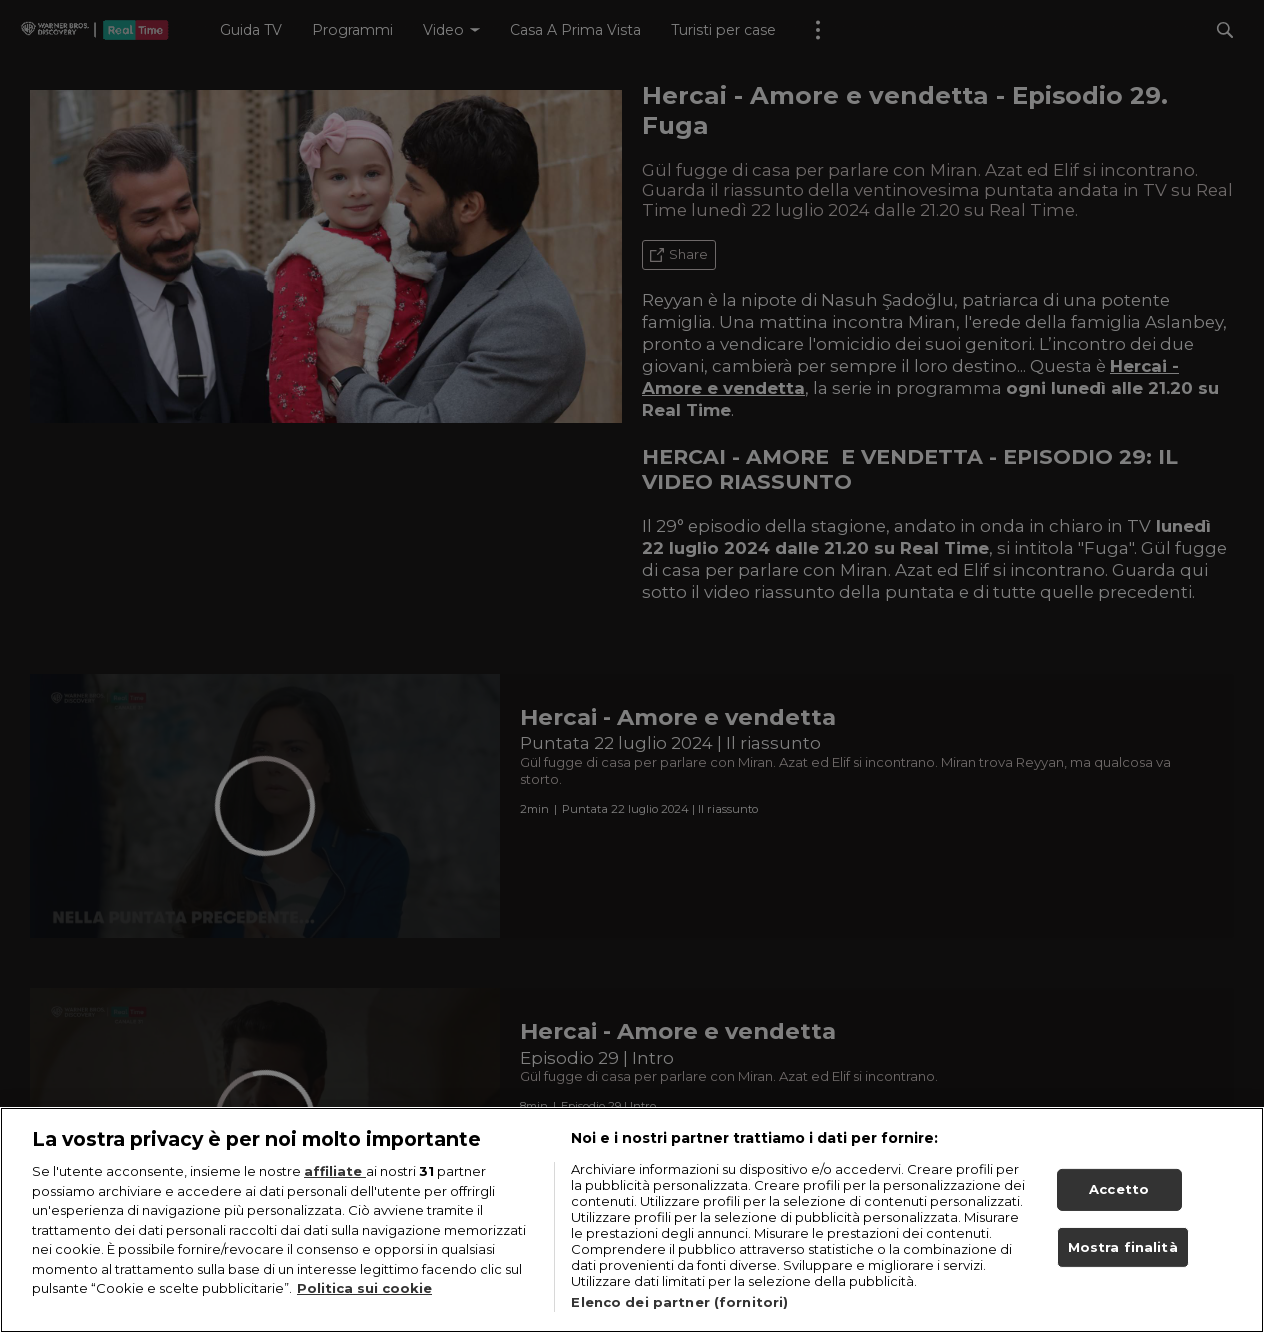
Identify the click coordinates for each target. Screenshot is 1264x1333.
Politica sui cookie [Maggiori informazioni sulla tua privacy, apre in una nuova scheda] (364, 1290)
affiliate (335, 1173)
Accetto (1119, 1191)
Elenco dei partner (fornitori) (679, 1304)
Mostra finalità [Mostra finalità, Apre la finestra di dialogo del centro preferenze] (1123, 1248)
